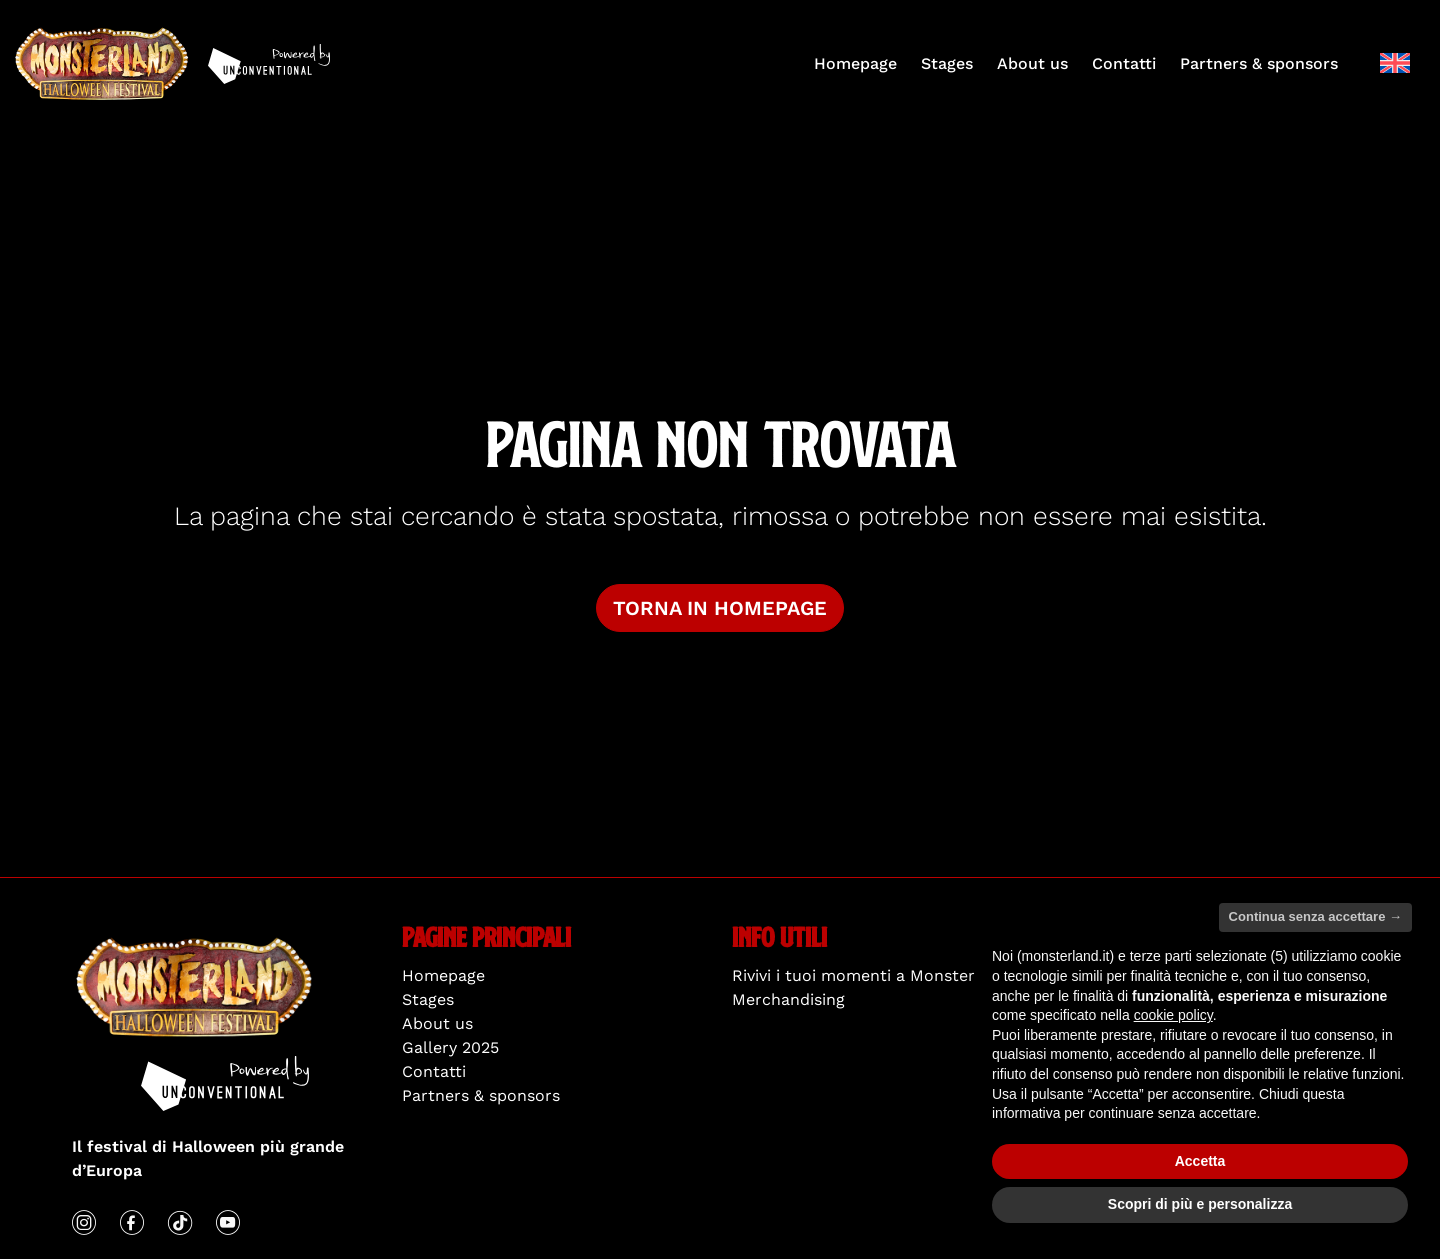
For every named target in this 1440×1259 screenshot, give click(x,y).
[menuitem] (1395, 63)
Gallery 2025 (450, 1047)
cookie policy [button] (1173, 1015)
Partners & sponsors (1259, 63)
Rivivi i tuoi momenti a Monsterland (870, 975)
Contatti (1124, 63)
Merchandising (788, 999)
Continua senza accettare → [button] (1315, 917)
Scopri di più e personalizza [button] (1200, 1205)
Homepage (855, 63)
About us (1032, 63)
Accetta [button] (1200, 1161)
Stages (947, 63)
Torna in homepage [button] (720, 608)
